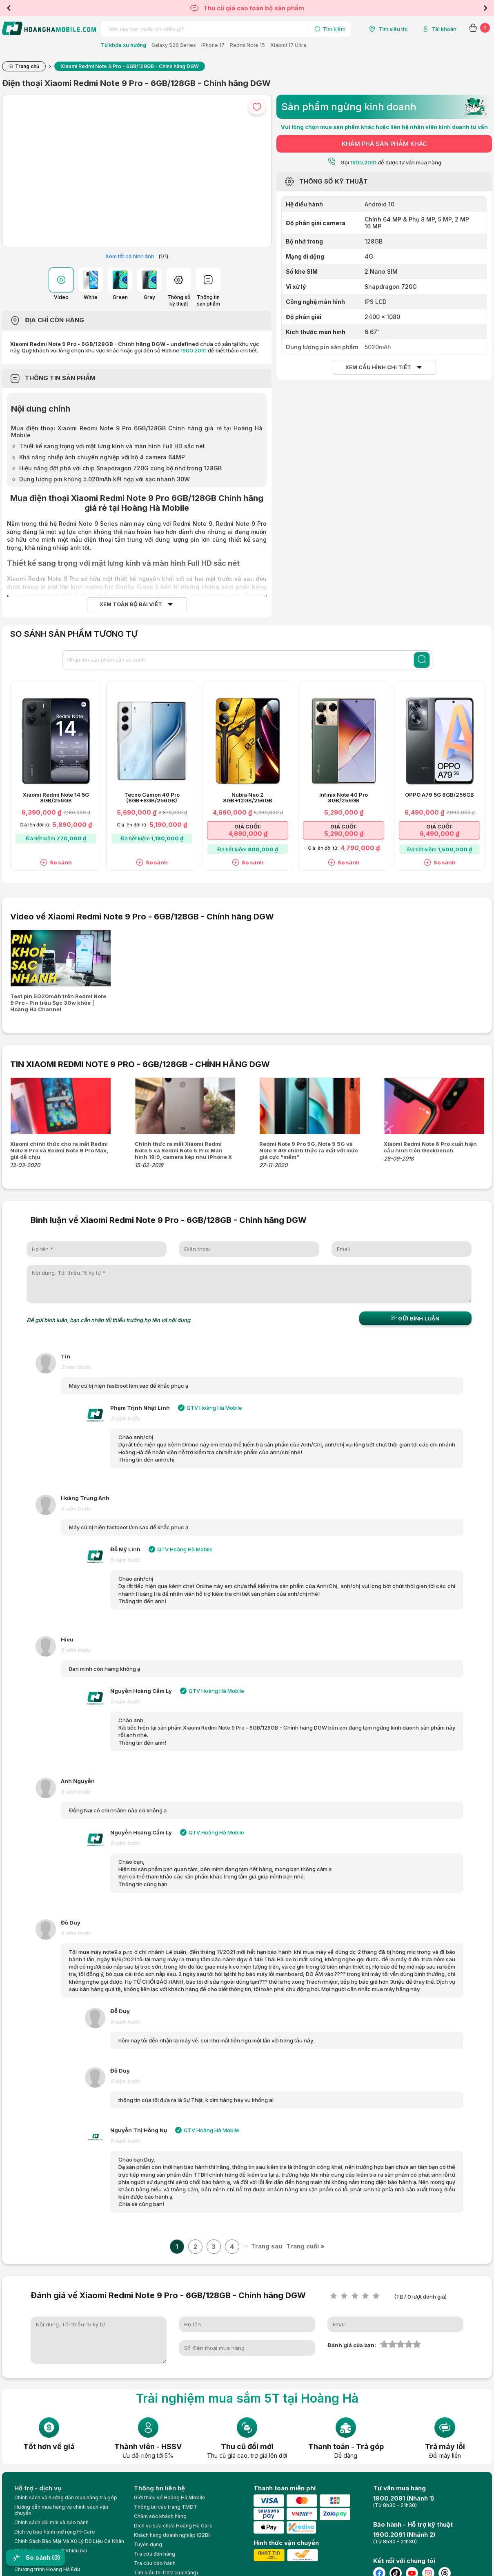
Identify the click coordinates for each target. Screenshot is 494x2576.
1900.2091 (193, 350)
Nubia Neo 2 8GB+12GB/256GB (247, 798)
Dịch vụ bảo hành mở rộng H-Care (54, 2532)
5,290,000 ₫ (343, 833)
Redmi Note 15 (247, 45)
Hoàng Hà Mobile (155, 508)
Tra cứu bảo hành (155, 2563)
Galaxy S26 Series (173, 45)
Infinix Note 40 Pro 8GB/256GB (343, 798)
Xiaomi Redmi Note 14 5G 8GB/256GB (56, 798)
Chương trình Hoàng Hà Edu (47, 2569)
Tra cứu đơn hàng (154, 2554)
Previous (8, 8)
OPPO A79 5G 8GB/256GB (439, 795)
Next (485, 8)
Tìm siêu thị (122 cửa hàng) (166, 2572)
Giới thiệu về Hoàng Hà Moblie (169, 2497)
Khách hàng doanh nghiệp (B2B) (172, 2535)
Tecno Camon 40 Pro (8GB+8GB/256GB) (152, 798)
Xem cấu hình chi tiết (378, 367)
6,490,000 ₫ (439, 833)
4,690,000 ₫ (247, 833)
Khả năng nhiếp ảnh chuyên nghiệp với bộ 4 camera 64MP (102, 457)
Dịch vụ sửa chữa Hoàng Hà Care (173, 2526)
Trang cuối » (305, 2246)
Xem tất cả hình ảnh (129, 256)
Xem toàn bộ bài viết (131, 604)
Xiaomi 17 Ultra (288, 45)
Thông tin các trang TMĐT (165, 2507)
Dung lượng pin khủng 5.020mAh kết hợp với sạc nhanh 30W (104, 479)
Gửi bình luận (415, 1318)
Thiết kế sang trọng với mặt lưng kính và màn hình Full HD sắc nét (112, 446)
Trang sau (266, 2246)
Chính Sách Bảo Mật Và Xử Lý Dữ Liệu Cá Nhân (69, 2541)
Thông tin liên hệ (159, 2488)
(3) (56, 2557)
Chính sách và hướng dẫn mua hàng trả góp (65, 2497)
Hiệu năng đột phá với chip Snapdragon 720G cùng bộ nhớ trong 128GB (120, 468)
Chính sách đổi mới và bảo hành (51, 2522)
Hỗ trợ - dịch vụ (37, 2488)
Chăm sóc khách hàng (160, 2516)
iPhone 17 (213, 45)
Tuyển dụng (148, 2544)
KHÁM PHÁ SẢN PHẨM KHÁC (384, 144)
